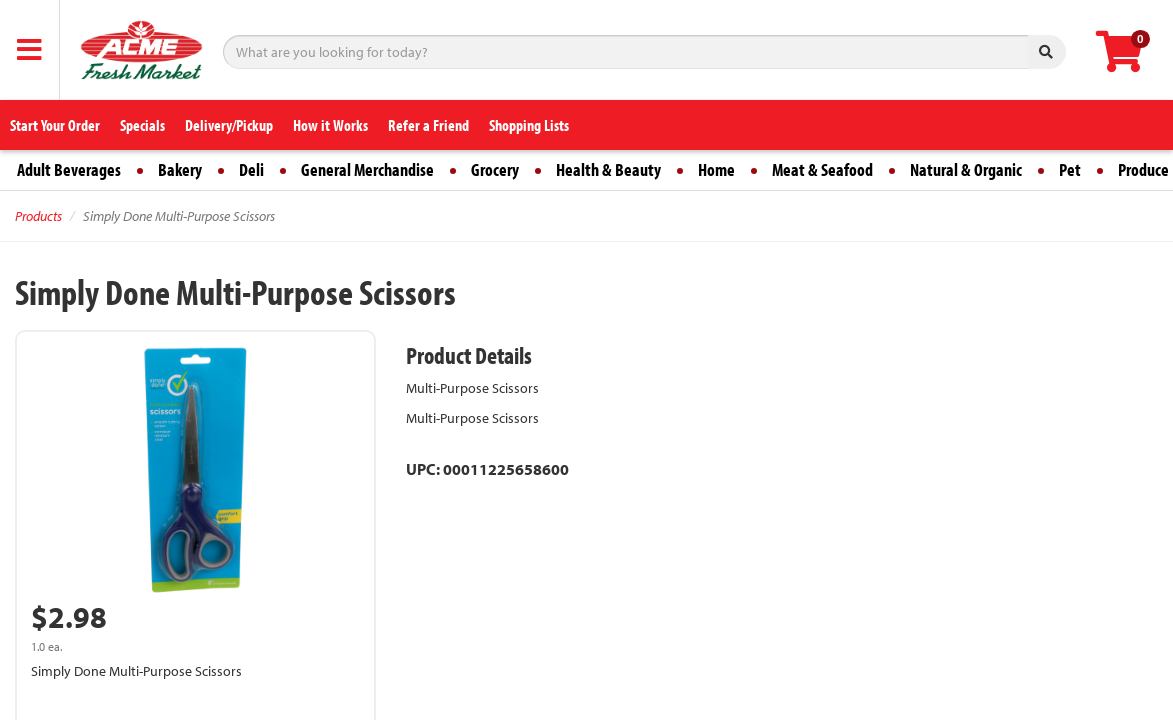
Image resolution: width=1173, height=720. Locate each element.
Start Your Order (55, 125)
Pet (1070, 169)
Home (716, 169)
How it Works (330, 125)
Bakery (180, 169)
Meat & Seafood (822, 169)
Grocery (495, 169)
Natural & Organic (966, 169)
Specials (142, 125)
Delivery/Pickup (229, 125)
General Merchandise (367, 169)
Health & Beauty (608, 169)
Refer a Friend (428, 125)
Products (38, 216)
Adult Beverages (69, 169)
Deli (251, 169)
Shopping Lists (529, 125)
